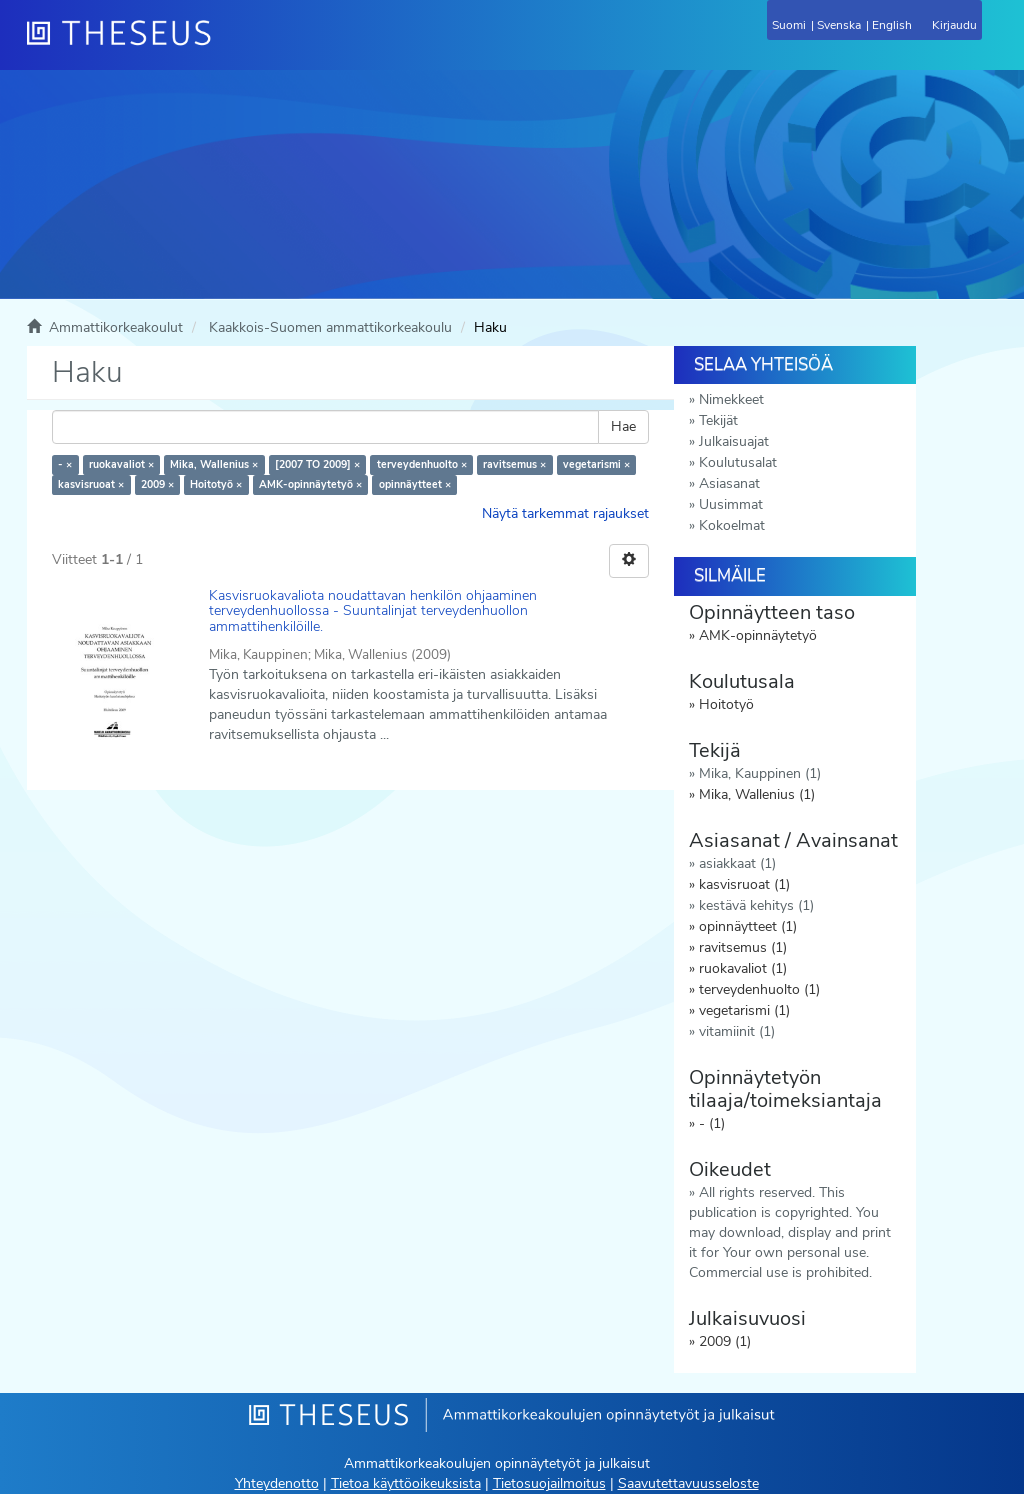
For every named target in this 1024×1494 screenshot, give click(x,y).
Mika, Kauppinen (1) (760, 773)
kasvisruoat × (91, 484)
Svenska (839, 25)
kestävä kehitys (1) (756, 905)
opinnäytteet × (415, 484)
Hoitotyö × (216, 484)
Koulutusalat (738, 462)
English (892, 25)
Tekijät (718, 420)
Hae (623, 426)
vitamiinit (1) (737, 1031)
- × (65, 464)
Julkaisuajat (734, 441)
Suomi (789, 25)
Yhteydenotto (277, 1483)
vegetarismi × (596, 464)
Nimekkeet (731, 399)
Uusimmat (731, 504)
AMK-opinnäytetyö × (310, 484)
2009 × (157, 484)
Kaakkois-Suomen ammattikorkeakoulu (330, 327)
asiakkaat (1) (737, 863)
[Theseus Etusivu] (227, 45)
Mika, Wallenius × (214, 464)
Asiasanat (729, 483)
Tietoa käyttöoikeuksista (406, 1483)
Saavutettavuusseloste (688, 1483)
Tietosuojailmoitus (549, 1483)
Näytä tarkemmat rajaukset (565, 513)
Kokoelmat (732, 525)
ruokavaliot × (121, 464)
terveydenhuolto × (422, 464)
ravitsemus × (514, 464)
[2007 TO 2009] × (317, 464)
